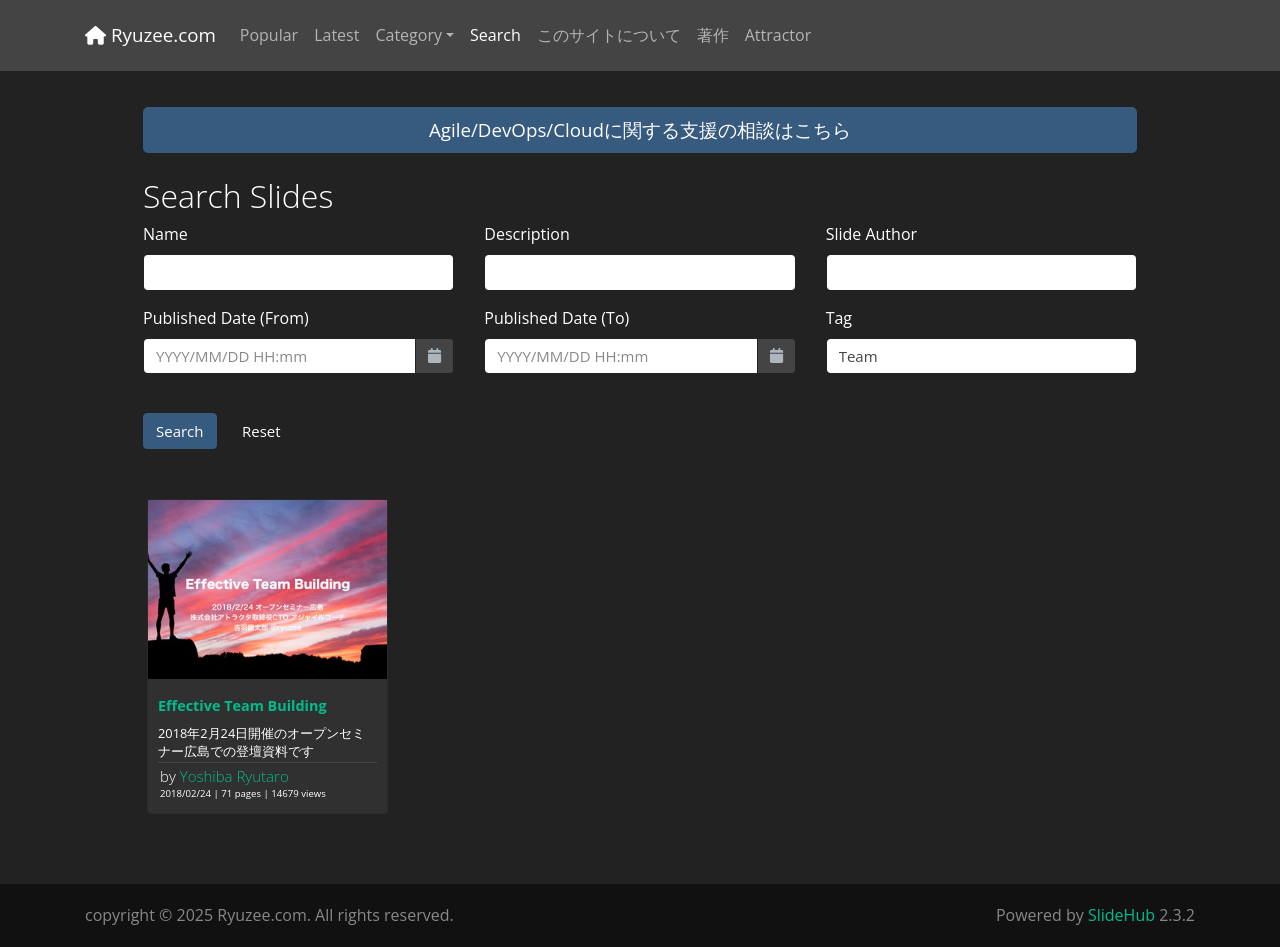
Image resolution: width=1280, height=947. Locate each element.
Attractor (778, 35)
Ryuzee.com (150, 34)
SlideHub (1121, 915)
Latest (336, 35)
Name (165, 234)
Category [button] (408, 35)
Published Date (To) (556, 318)
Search (495, 35)
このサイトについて (609, 35)
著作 (713, 35)
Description (526, 234)
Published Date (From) (226, 318)
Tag (839, 318)
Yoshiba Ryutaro (234, 776)
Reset (261, 431)
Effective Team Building (242, 705)
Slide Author (871, 234)
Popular (269, 35)
